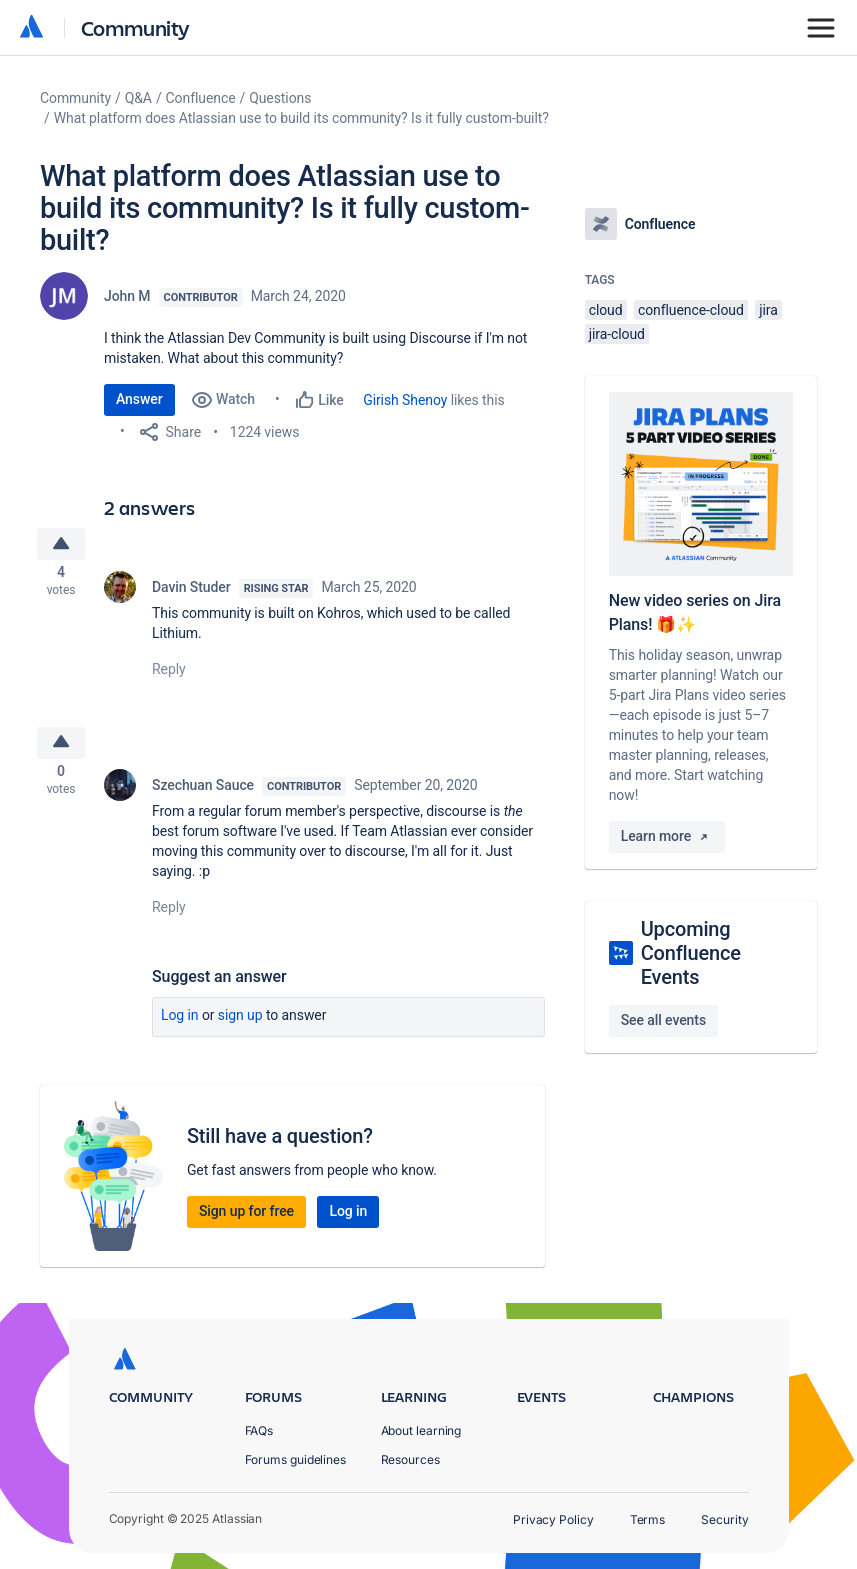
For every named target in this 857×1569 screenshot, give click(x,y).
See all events (663, 1020)
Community (135, 27)
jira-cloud (617, 334)
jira (768, 310)
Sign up (240, 1026)
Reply (169, 674)
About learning (421, 1430)
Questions (280, 98)
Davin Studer (191, 592)
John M (127, 296)
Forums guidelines (296, 1459)
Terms (648, 1519)
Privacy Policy (553, 1519)
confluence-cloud (691, 310)
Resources (410, 1459)
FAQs (259, 1430)
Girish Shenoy (405, 400)
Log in (180, 1026)
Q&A (138, 98)
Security (724, 1519)
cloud (606, 310)
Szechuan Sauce (203, 796)
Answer (139, 399)
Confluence (201, 98)
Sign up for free (246, 1222)
